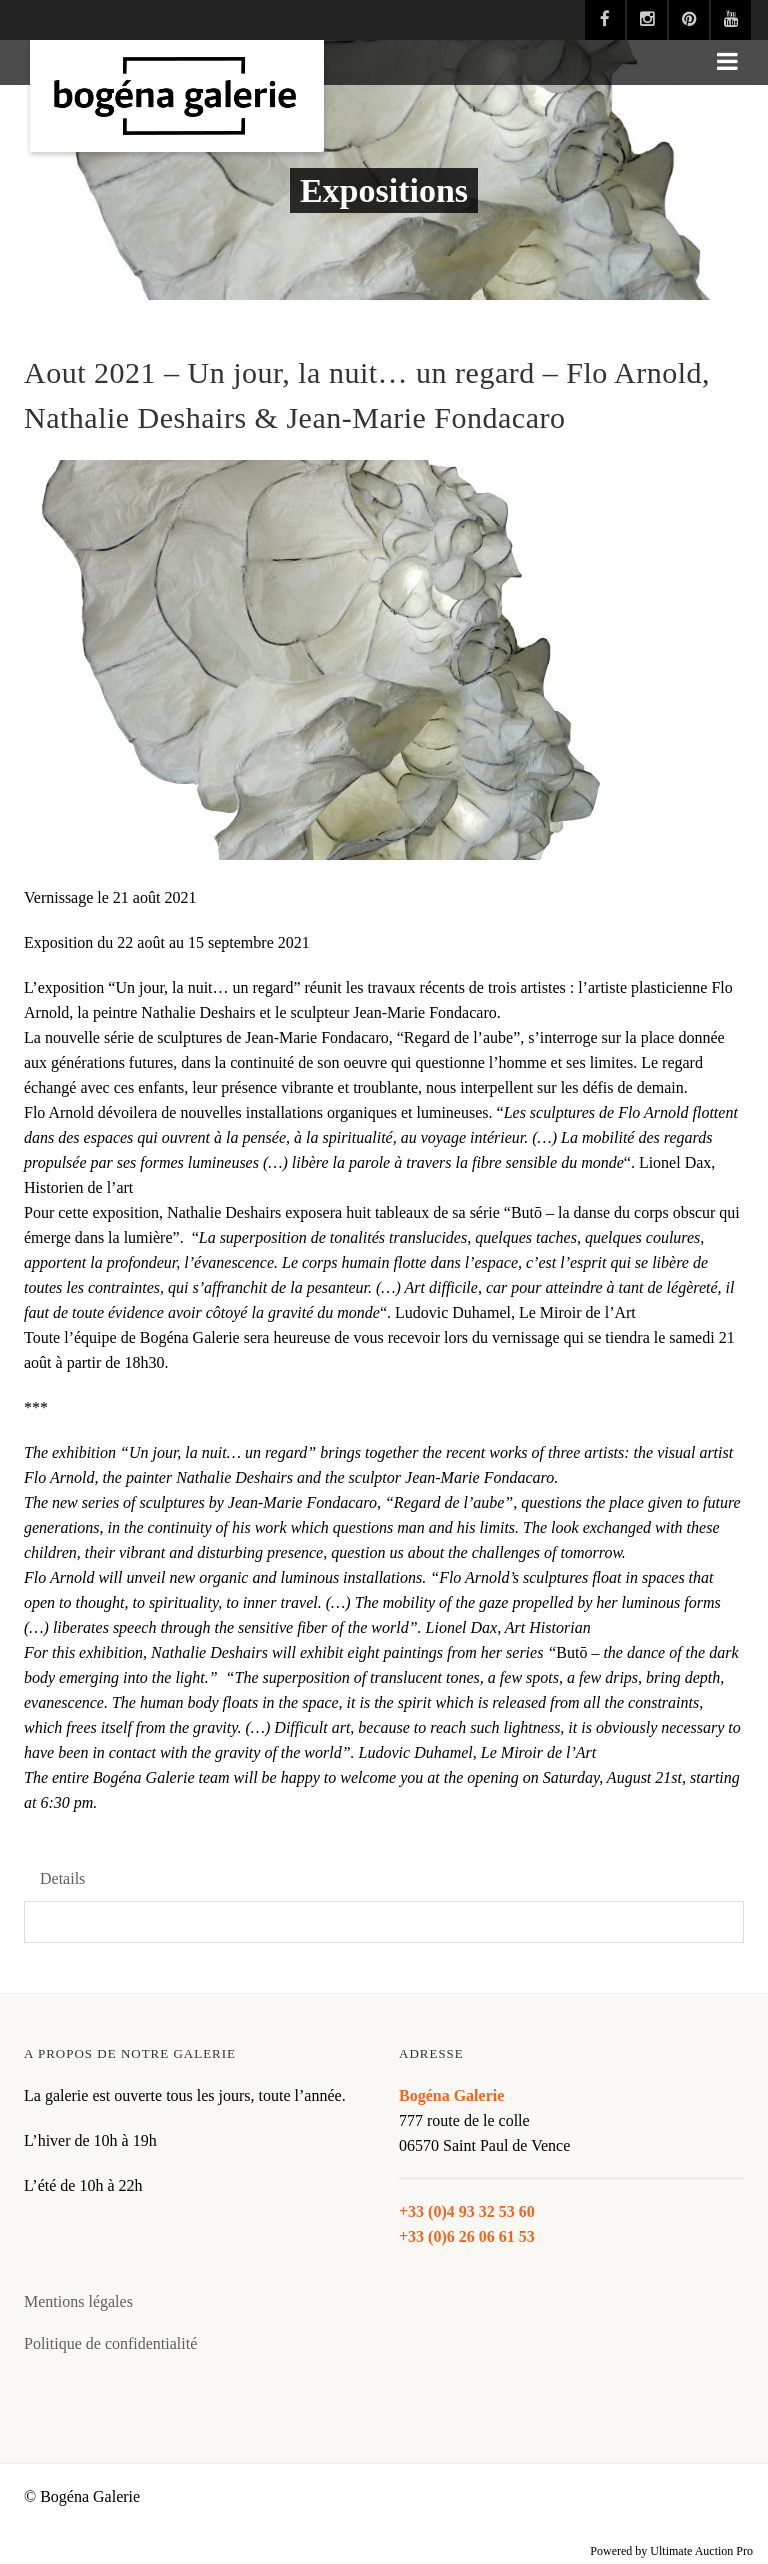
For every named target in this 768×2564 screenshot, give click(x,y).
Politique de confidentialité (110, 2343)
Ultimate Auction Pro (701, 2551)
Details (62, 1878)
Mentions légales (78, 2301)
